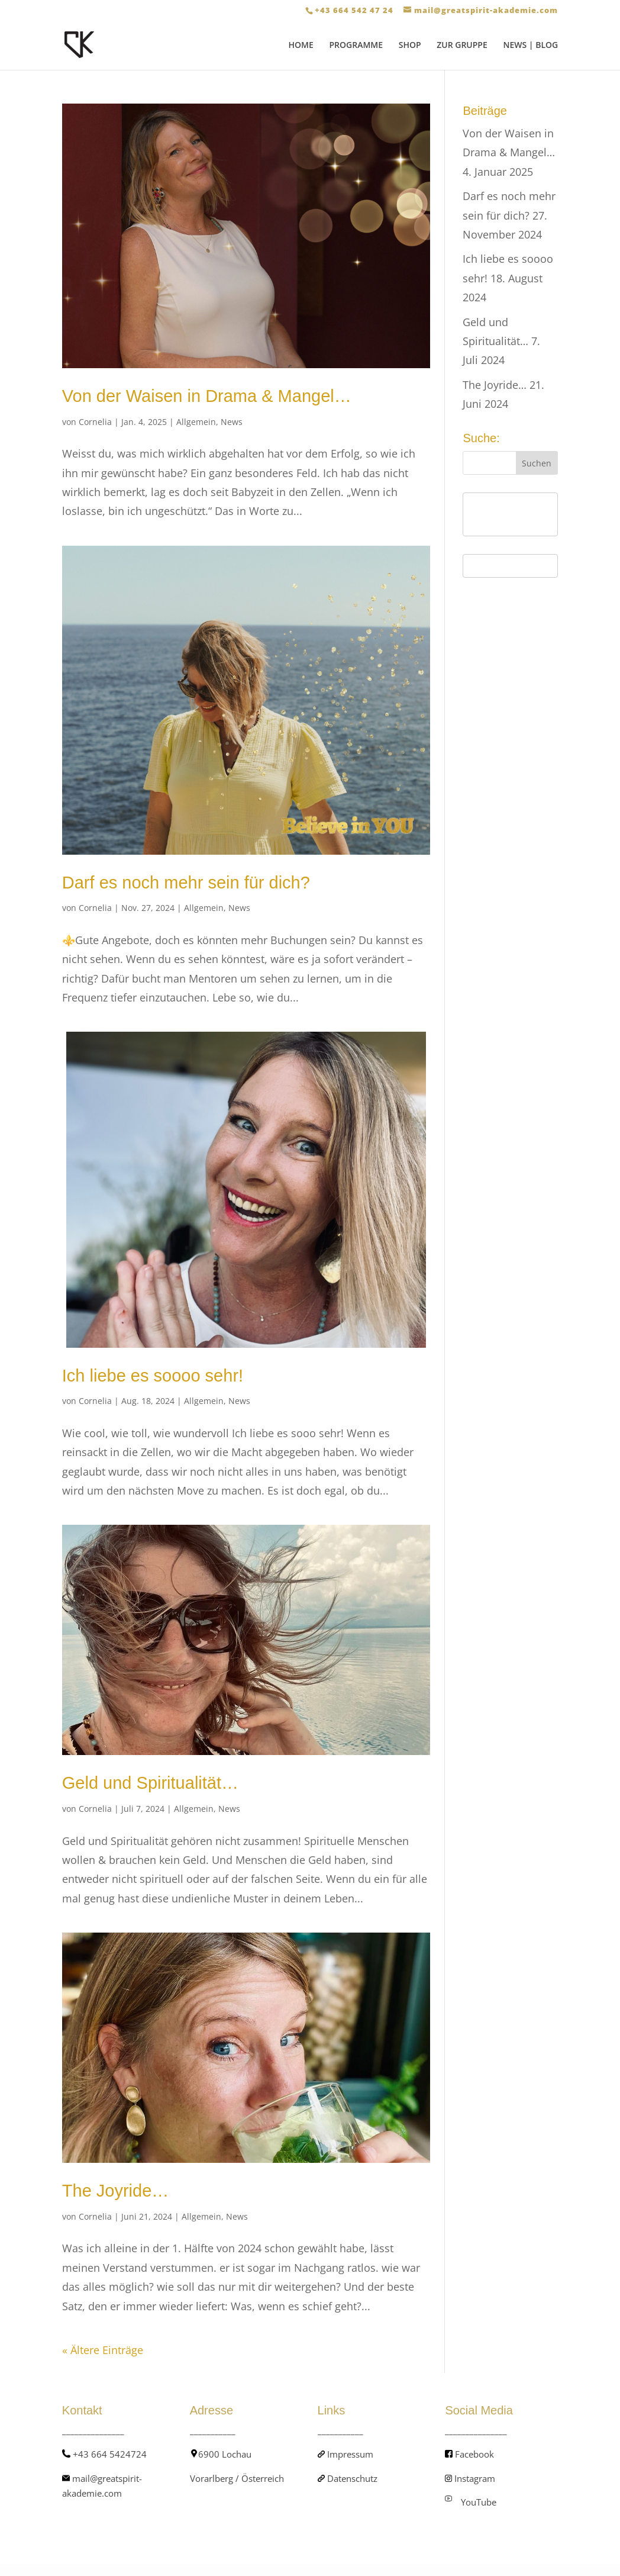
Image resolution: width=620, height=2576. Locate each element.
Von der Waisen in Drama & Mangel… (206, 396)
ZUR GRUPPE (462, 45)
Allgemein (196, 421)
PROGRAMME (356, 45)
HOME (301, 45)
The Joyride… (115, 2190)
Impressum (350, 2454)
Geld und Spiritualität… (150, 1782)
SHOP (410, 45)
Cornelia (95, 421)
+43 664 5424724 (110, 2454)
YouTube (478, 2502)
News (232, 421)
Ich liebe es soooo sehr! (152, 1375)
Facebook (474, 2454)
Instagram (474, 2478)
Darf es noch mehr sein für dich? (186, 882)
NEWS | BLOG (530, 45)
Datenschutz (352, 2478)
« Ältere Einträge (102, 2350)
